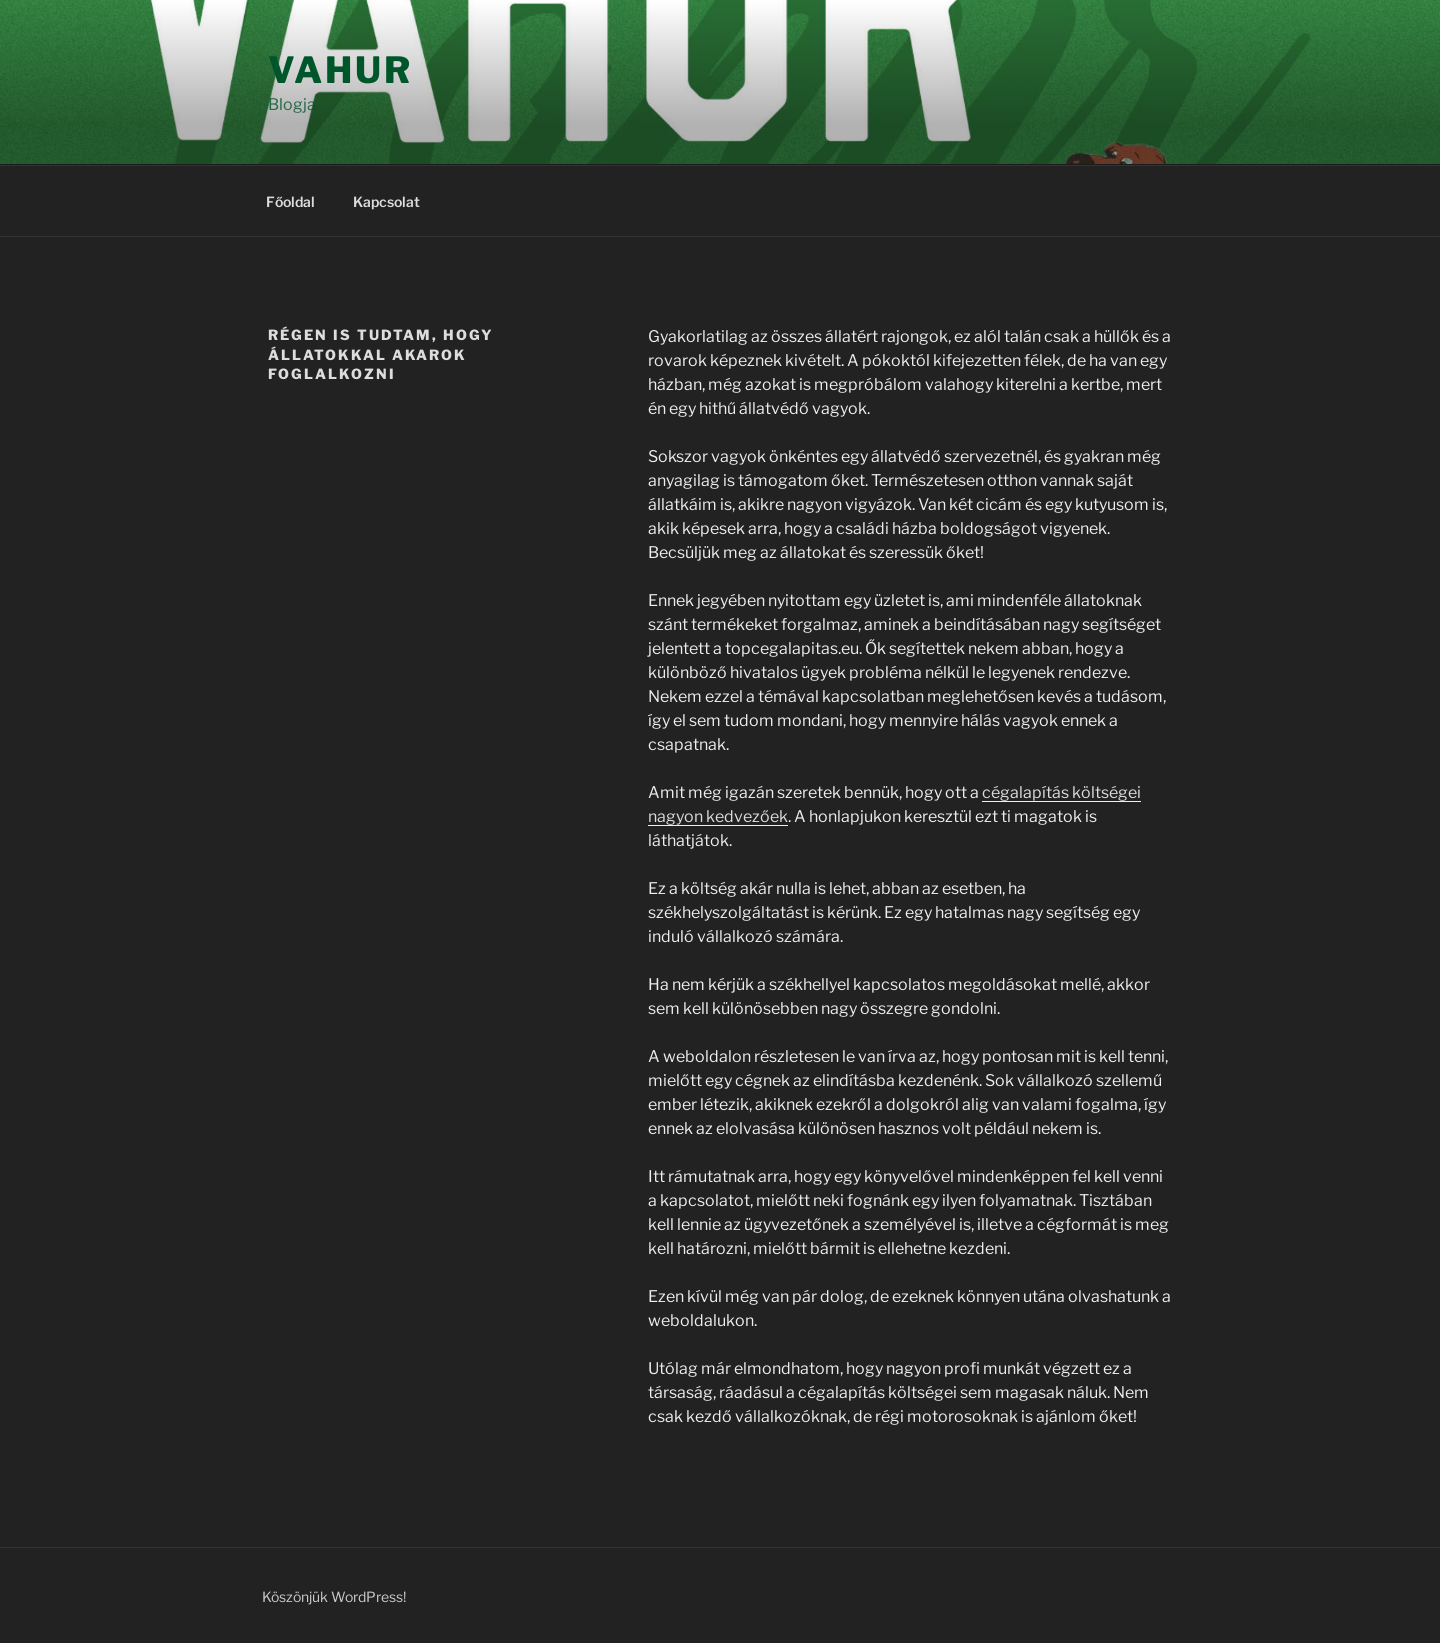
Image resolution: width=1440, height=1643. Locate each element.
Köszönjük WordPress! (334, 1596)
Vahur (340, 70)
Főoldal (290, 201)
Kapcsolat (386, 201)
